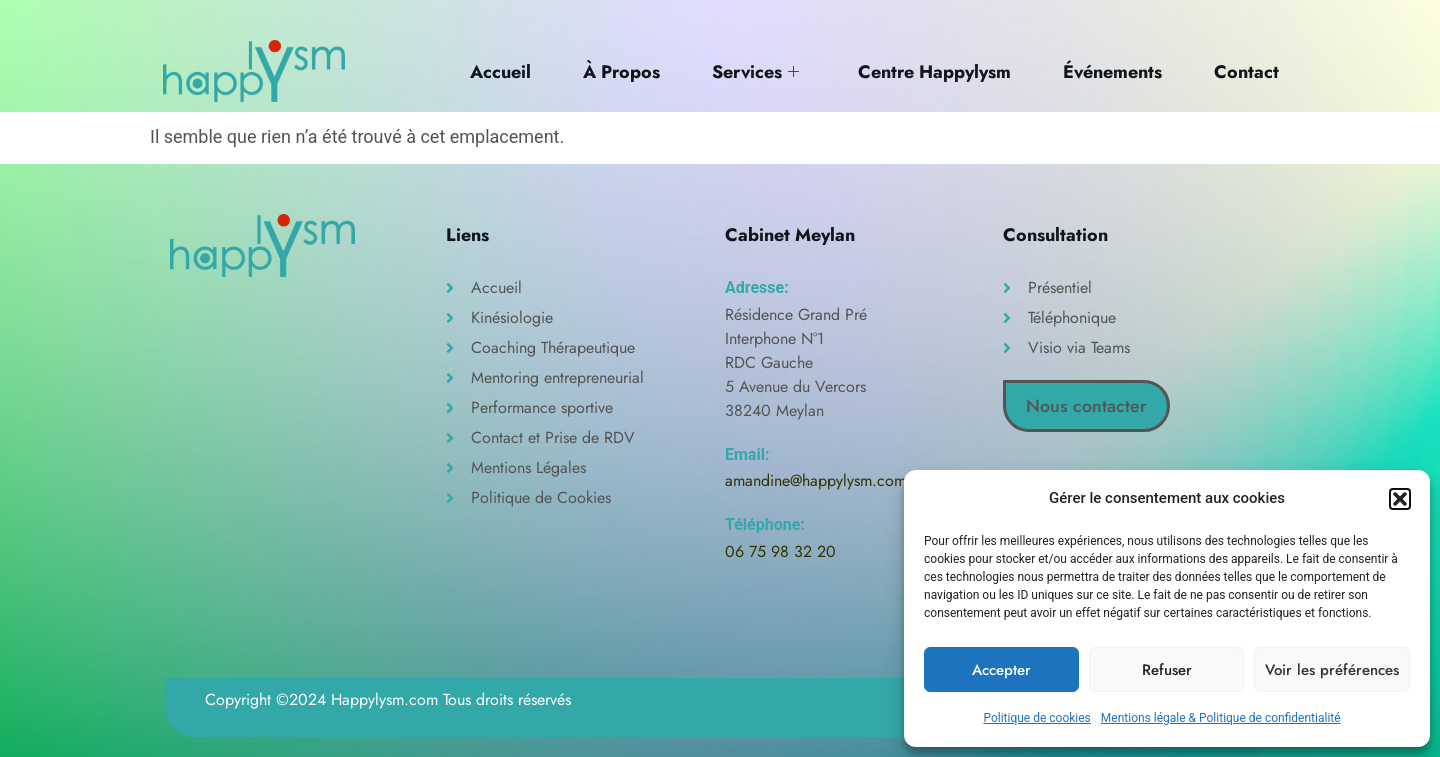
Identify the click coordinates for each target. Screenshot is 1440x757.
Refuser (1167, 670)
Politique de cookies (1036, 718)
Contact (1247, 71)
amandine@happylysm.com (815, 480)
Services (751, 71)
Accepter (1001, 670)
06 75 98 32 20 (780, 551)
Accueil (492, 71)
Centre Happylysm (931, 71)
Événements (1111, 71)
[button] (1400, 499)
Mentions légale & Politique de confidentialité (1221, 718)
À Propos (615, 71)
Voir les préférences (1332, 670)
